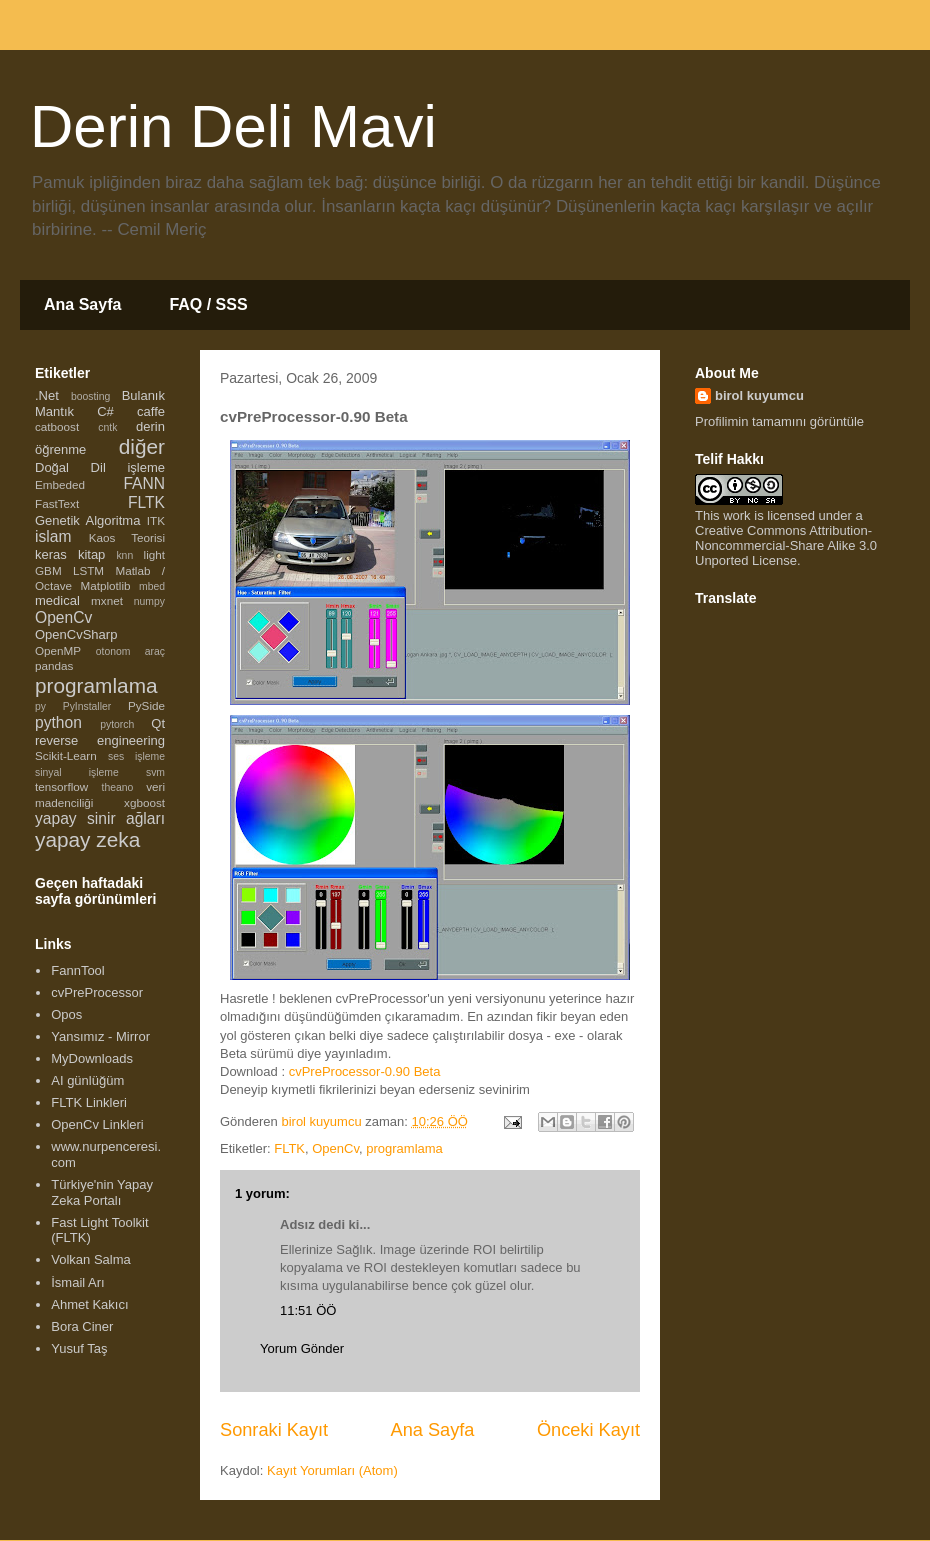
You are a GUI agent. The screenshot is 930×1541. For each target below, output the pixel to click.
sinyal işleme (77, 772)
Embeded (60, 484)
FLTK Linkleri (89, 1102)
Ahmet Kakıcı (89, 1304)
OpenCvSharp (76, 634)
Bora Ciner (82, 1326)
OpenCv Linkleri (97, 1124)
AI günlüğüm (87, 1080)
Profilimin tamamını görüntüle (779, 421)
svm (155, 772)
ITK (156, 520)
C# (105, 411)
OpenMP (58, 650)
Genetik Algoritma (87, 520)
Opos (66, 1014)
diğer (142, 446)
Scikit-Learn (66, 755)
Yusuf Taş (79, 1348)
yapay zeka (87, 839)
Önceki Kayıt (588, 1430)
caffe (151, 411)
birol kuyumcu (759, 395)
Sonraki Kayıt (274, 1430)
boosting (90, 396)
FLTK (289, 1148)
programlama (404, 1148)
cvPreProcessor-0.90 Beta (365, 1071)
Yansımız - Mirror (100, 1036)
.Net (47, 395)
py (40, 706)
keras (51, 554)
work (736, 515)
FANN (144, 483)
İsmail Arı (77, 1282)
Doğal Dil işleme (100, 467)
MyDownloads (92, 1058)
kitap (91, 554)
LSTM (88, 570)
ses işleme (136, 756)
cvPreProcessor (97, 992)
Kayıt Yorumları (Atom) (332, 1470)
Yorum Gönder (302, 1348)
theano (118, 787)
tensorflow (61, 786)
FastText (57, 503)
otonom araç (130, 651)
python (58, 722)
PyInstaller (87, 706)
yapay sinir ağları (100, 818)
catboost (57, 426)
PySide (146, 705)
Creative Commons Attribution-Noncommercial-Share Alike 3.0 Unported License (786, 545)
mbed (152, 586)
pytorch (117, 724)
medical (57, 600)
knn (124, 555)
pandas (54, 665)
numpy (149, 601)
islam (53, 536)
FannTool (77, 970)
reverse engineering (100, 740)
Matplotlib (106, 585)
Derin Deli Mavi (233, 126)
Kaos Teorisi (127, 537)
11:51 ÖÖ (308, 1310)
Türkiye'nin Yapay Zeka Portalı (102, 1192)
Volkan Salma (91, 1259)
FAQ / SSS (208, 304)
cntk (107, 427)
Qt (158, 723)
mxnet (107, 600)
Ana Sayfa (82, 304)
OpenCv (335, 1148)
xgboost (144, 802)
